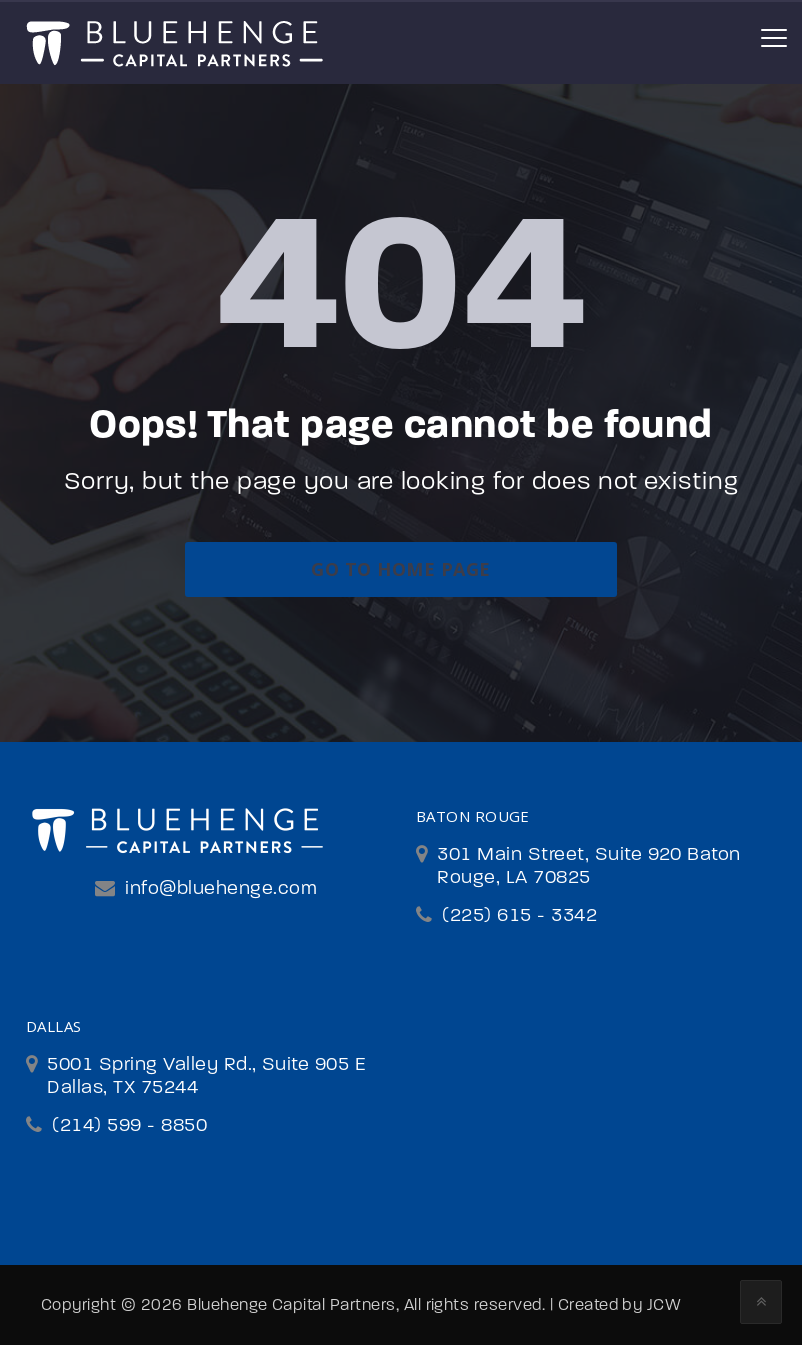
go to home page (400, 569)
